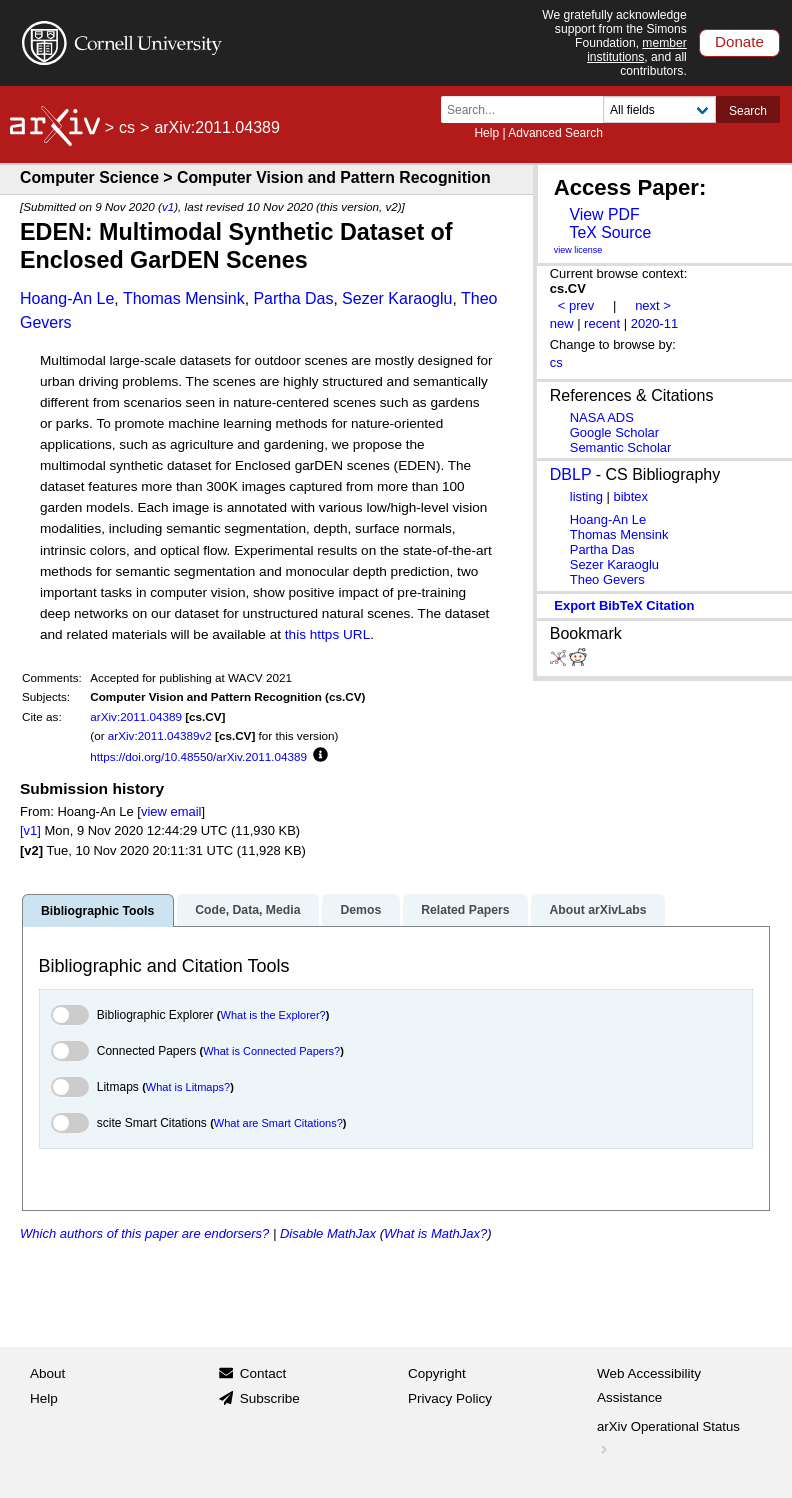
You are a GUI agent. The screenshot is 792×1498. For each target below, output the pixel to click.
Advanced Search (555, 133)
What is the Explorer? (273, 1015)
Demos (360, 910)
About (47, 1373)
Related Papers (465, 910)
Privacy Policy (450, 1398)
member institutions (637, 50)
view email (171, 811)
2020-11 (655, 323)
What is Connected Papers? (271, 1051)
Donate (739, 41)
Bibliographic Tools (97, 911)
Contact (263, 1373)
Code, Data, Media (247, 910)
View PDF (604, 214)
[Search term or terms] (528, 109)
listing (586, 496)
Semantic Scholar (621, 447)
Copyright (437, 1373)
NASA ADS (602, 417)
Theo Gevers (607, 579)
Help (486, 133)
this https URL (327, 634)
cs (127, 127)
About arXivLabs (597, 910)
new (562, 323)
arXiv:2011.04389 (136, 716)
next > (653, 305)
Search (748, 111)
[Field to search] (659, 109)
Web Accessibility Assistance (649, 1385)
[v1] (30, 830)
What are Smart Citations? (278, 1123)
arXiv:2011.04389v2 (160, 735)
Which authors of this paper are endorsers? (144, 1233)
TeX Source (610, 232)
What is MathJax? (435, 1233)
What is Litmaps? (188, 1087)
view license (578, 250)
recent (602, 323)
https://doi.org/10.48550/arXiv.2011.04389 (198, 756)
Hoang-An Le (67, 298)
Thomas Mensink (184, 298)
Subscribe (270, 1398)
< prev (576, 305)
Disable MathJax (328, 1233)
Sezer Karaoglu (397, 298)
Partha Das (293, 298)
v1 (168, 206)
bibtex (630, 496)
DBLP (571, 474)
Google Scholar (614, 432)
